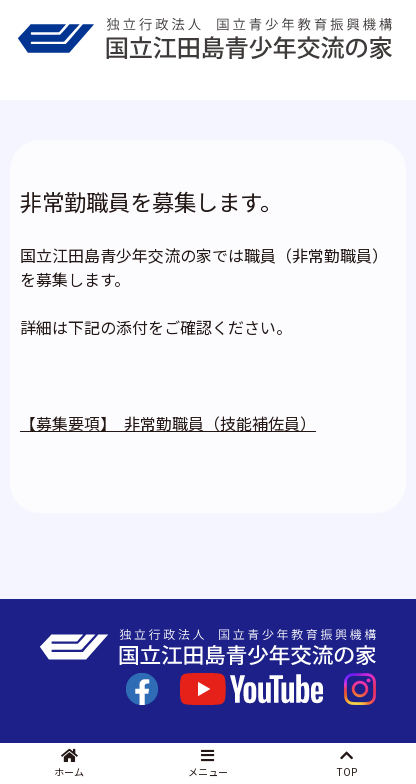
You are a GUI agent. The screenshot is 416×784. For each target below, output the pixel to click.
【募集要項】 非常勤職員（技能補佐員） (168, 423)
